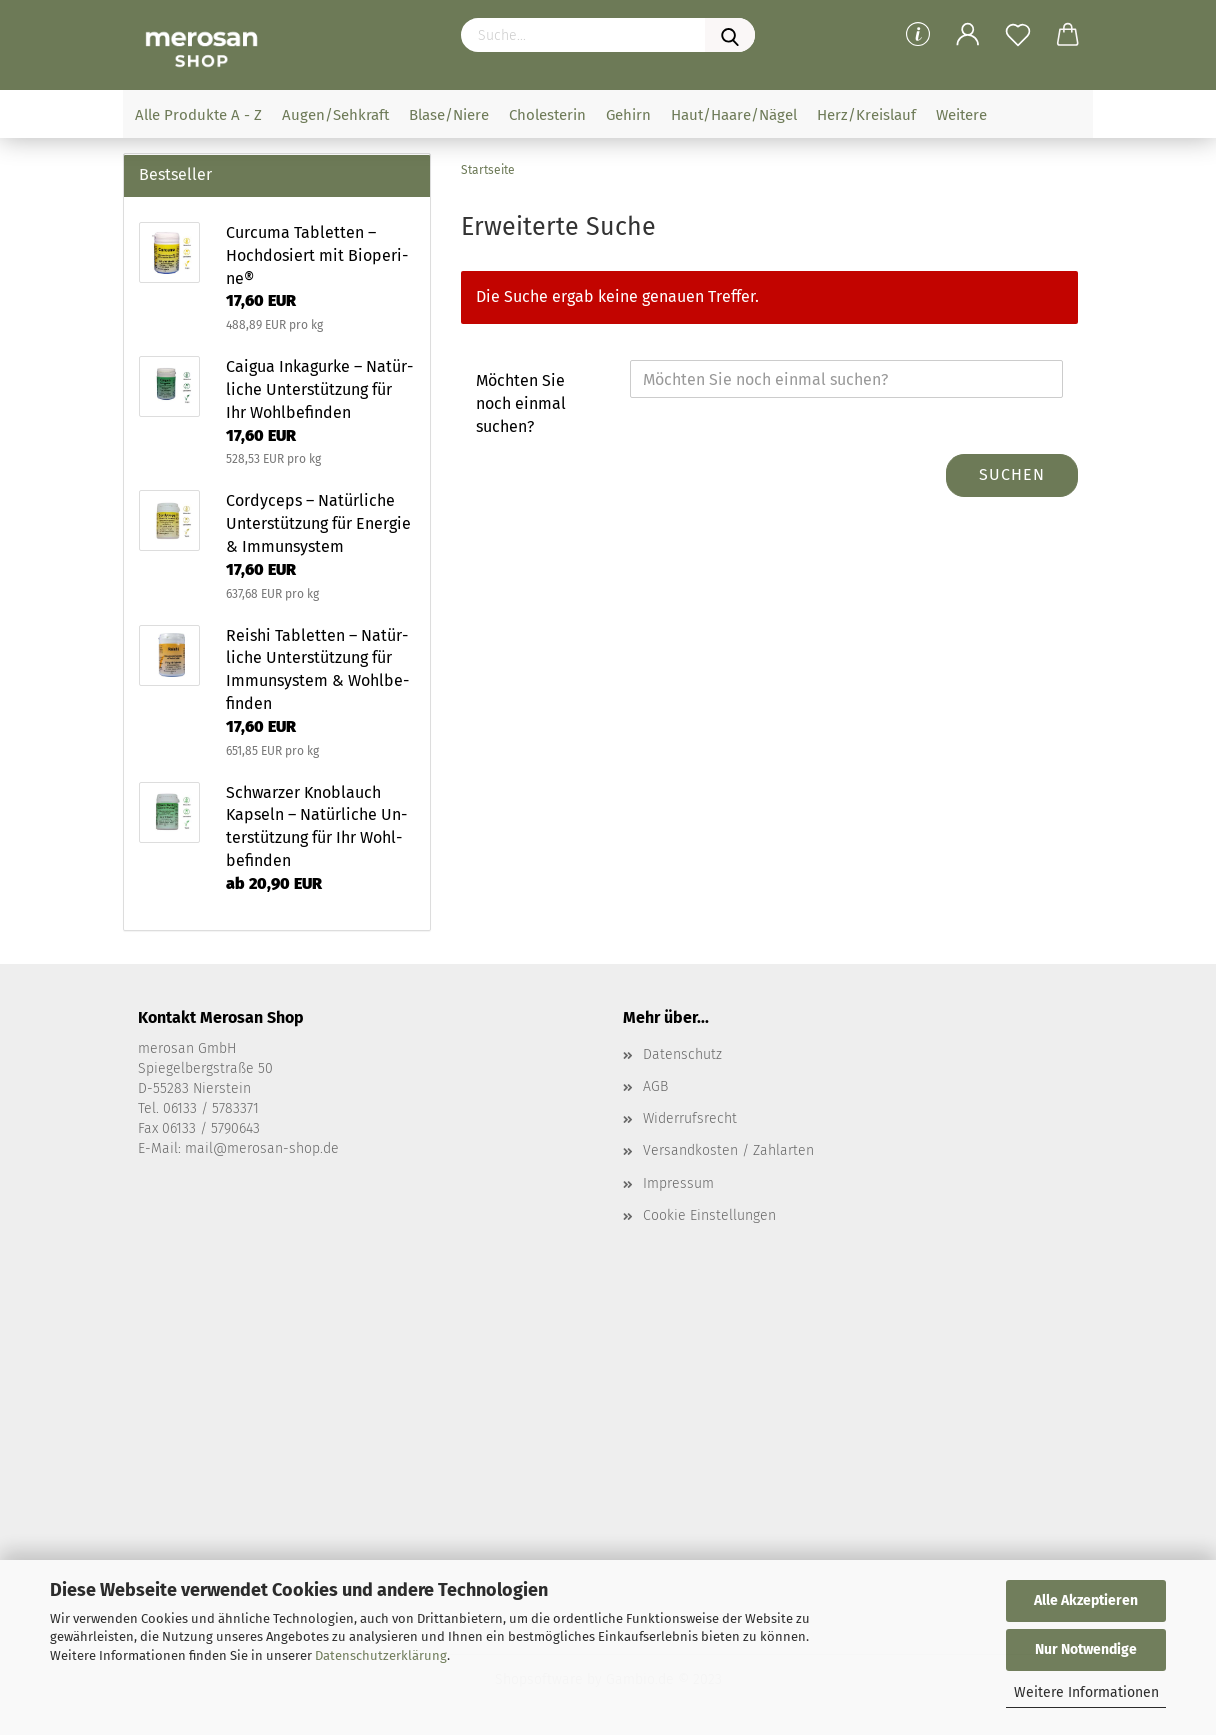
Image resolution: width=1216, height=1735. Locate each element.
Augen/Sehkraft (335, 115)
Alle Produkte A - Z (198, 115)
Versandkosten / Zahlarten (728, 1150)
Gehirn (628, 115)
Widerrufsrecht (690, 1118)
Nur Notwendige (1086, 1649)
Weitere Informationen (1086, 1692)
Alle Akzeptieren (1086, 1600)
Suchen (1012, 474)
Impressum (678, 1183)
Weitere (961, 115)
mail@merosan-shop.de (262, 1148)
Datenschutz (682, 1054)
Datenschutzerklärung (381, 1655)
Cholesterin (547, 115)
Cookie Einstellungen (709, 1215)
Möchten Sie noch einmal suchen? (521, 403)
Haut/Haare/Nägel (734, 115)
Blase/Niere (449, 115)
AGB (655, 1086)
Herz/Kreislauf (866, 115)
